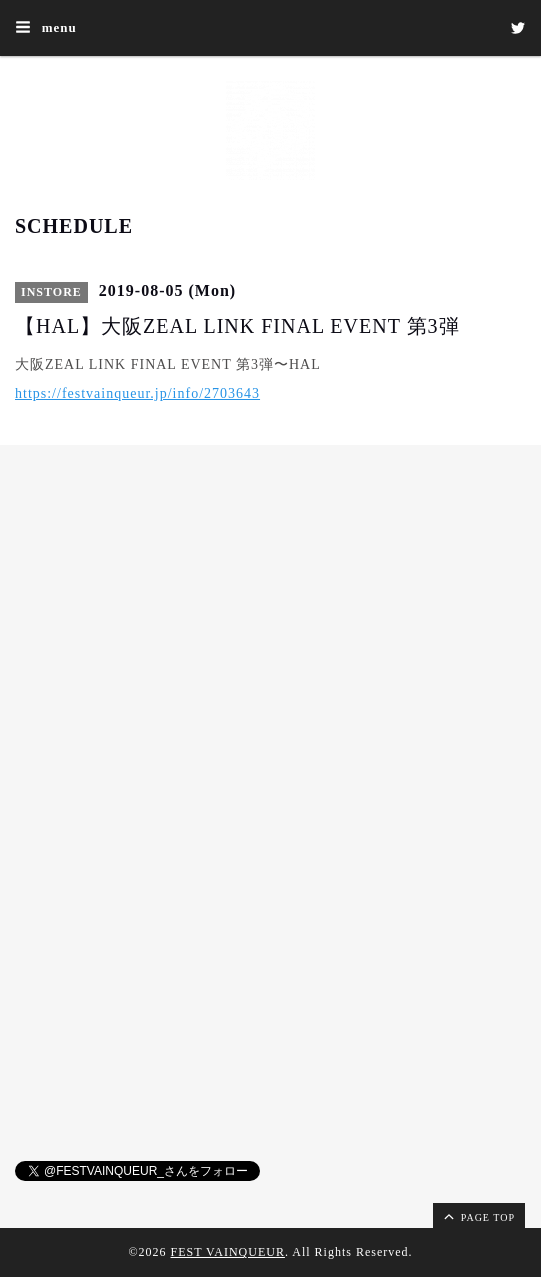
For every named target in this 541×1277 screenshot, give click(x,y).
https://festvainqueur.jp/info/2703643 (137, 393)
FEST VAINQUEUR (228, 1252)
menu (46, 27)
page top (478, 1216)
